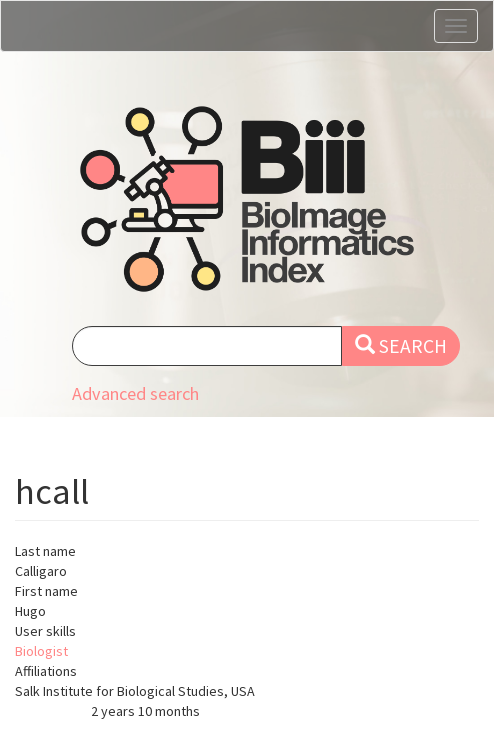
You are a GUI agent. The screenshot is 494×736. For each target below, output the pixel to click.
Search (401, 346)
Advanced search (135, 393)
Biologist (41, 651)
